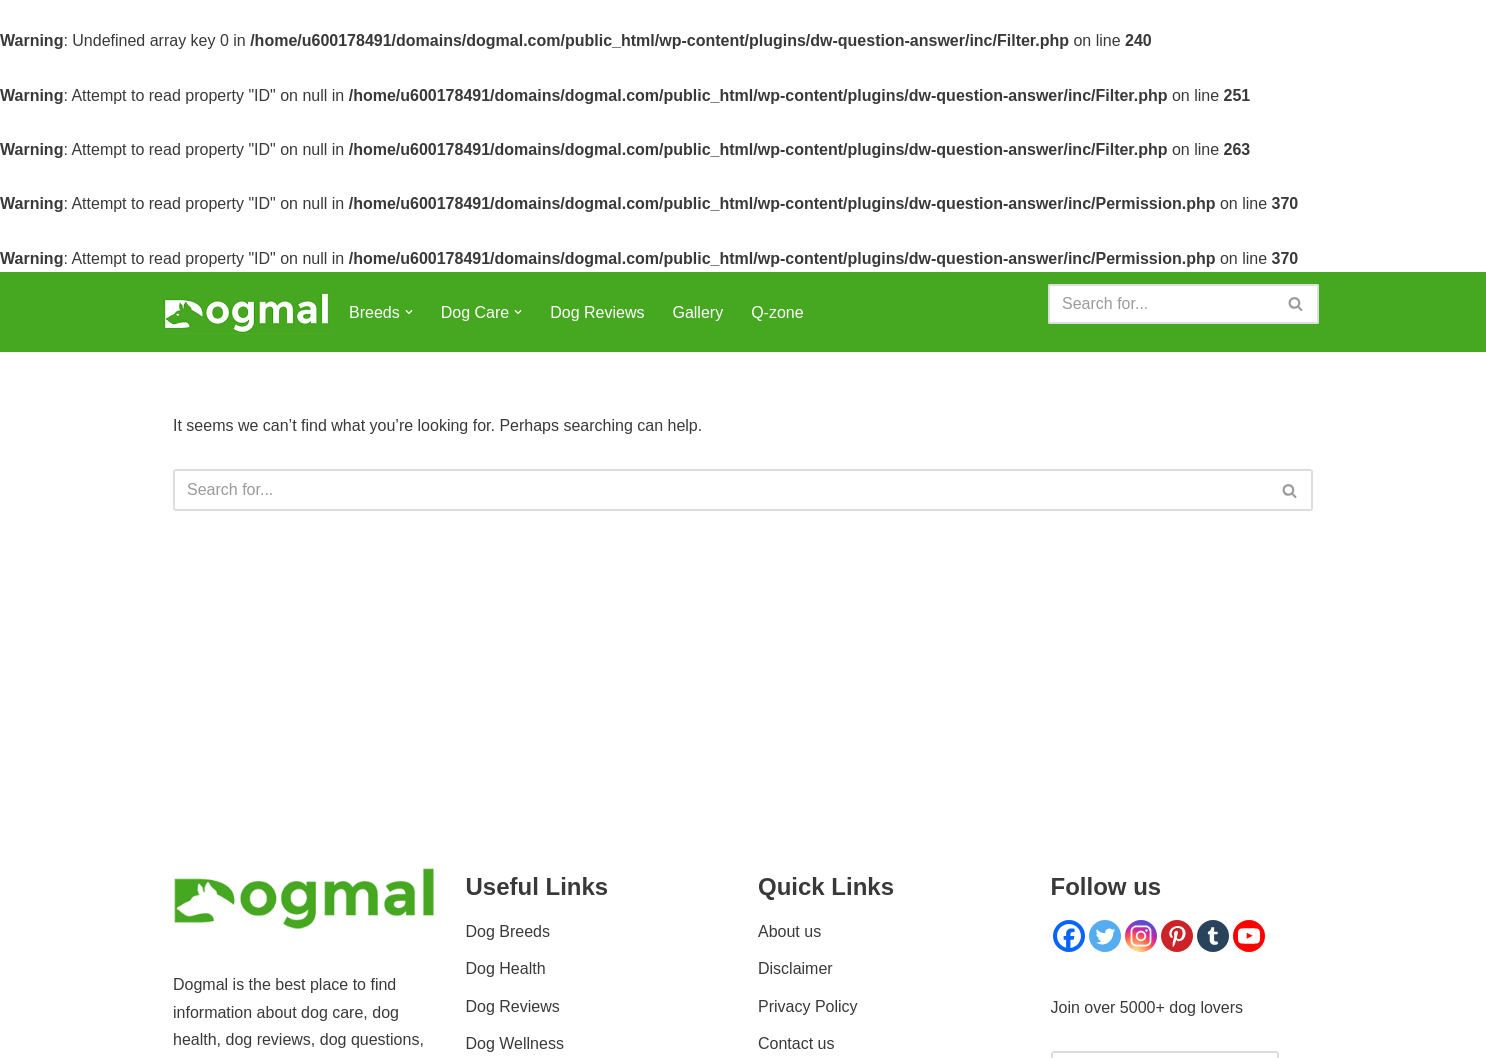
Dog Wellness (515, 1043)
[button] (409, 312)
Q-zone (777, 312)
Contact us (796, 1043)
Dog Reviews (597, 312)
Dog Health (506, 968)
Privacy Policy (808, 1006)
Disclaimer (795, 968)
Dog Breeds (508, 931)
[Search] (1161, 304)
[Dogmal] (247, 312)
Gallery (697, 312)
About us (789, 931)
